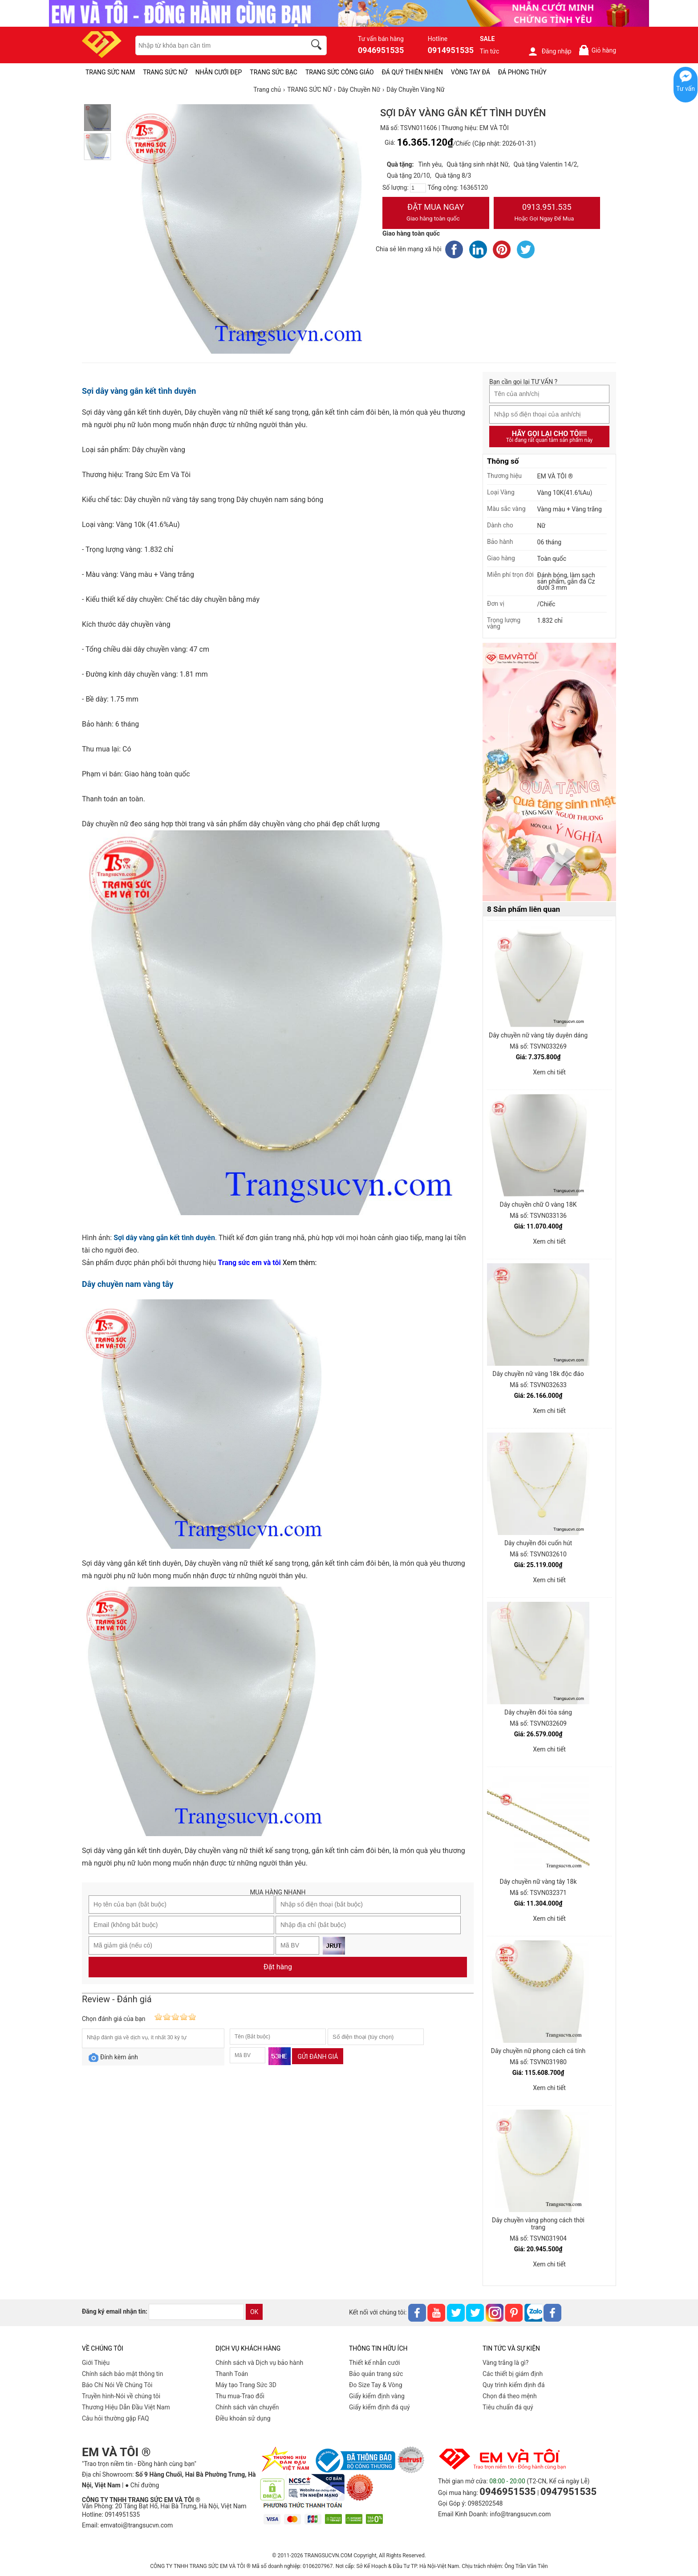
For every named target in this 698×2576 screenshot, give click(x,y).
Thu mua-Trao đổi (239, 2396)
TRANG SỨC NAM (110, 72)
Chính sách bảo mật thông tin (122, 2373)
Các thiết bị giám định (513, 2373)
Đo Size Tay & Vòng (375, 2384)
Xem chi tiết (549, 1072)
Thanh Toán (231, 2373)
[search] (318, 46)
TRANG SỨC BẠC (273, 72)
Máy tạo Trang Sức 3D (245, 2384)
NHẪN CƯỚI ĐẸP (218, 72)
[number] (418, 188)
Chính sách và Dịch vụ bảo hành (259, 2362)
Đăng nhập (550, 51)
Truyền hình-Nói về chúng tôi (121, 2396)
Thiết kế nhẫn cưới (374, 2362)
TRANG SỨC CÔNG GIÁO (339, 72)
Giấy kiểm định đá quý (379, 2407)
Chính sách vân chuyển (247, 2407)
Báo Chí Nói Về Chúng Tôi (117, 2384)
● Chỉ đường (142, 2485)
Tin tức (489, 51)
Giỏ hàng (597, 50)
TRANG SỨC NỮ (165, 72)
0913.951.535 (547, 213)
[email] (196, 2312)
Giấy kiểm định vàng (377, 2396)
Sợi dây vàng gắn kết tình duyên (139, 391)
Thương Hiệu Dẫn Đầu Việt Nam (126, 2407)
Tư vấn (685, 88)
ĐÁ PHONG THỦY (522, 72)
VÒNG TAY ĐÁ (470, 72)
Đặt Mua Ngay (436, 213)
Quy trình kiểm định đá (514, 2384)
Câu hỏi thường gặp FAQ (115, 2418)
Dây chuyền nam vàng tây (127, 1284)
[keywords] (215, 45)
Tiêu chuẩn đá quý (508, 2407)
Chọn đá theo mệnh (510, 2396)
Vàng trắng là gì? (505, 2362)
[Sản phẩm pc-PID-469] (549, 772)
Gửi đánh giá (317, 2056)
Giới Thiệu (96, 2362)
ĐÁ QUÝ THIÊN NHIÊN (412, 72)
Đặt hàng (278, 1967)
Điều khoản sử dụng (243, 2418)
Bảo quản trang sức (376, 2373)
